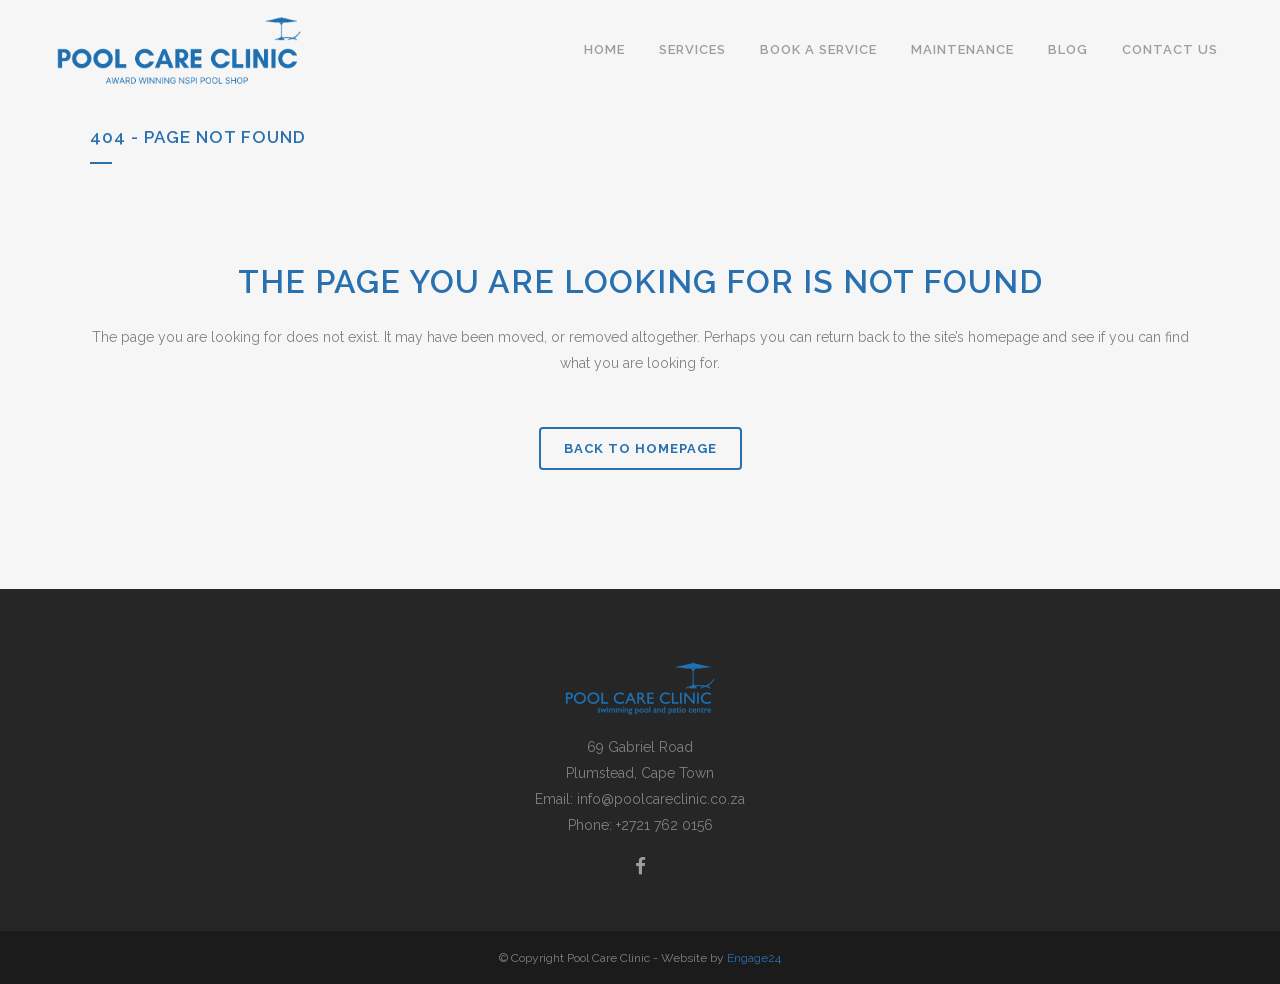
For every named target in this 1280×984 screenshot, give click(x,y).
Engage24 (754, 958)
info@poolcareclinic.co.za (661, 799)
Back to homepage (640, 448)
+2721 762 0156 (664, 825)
